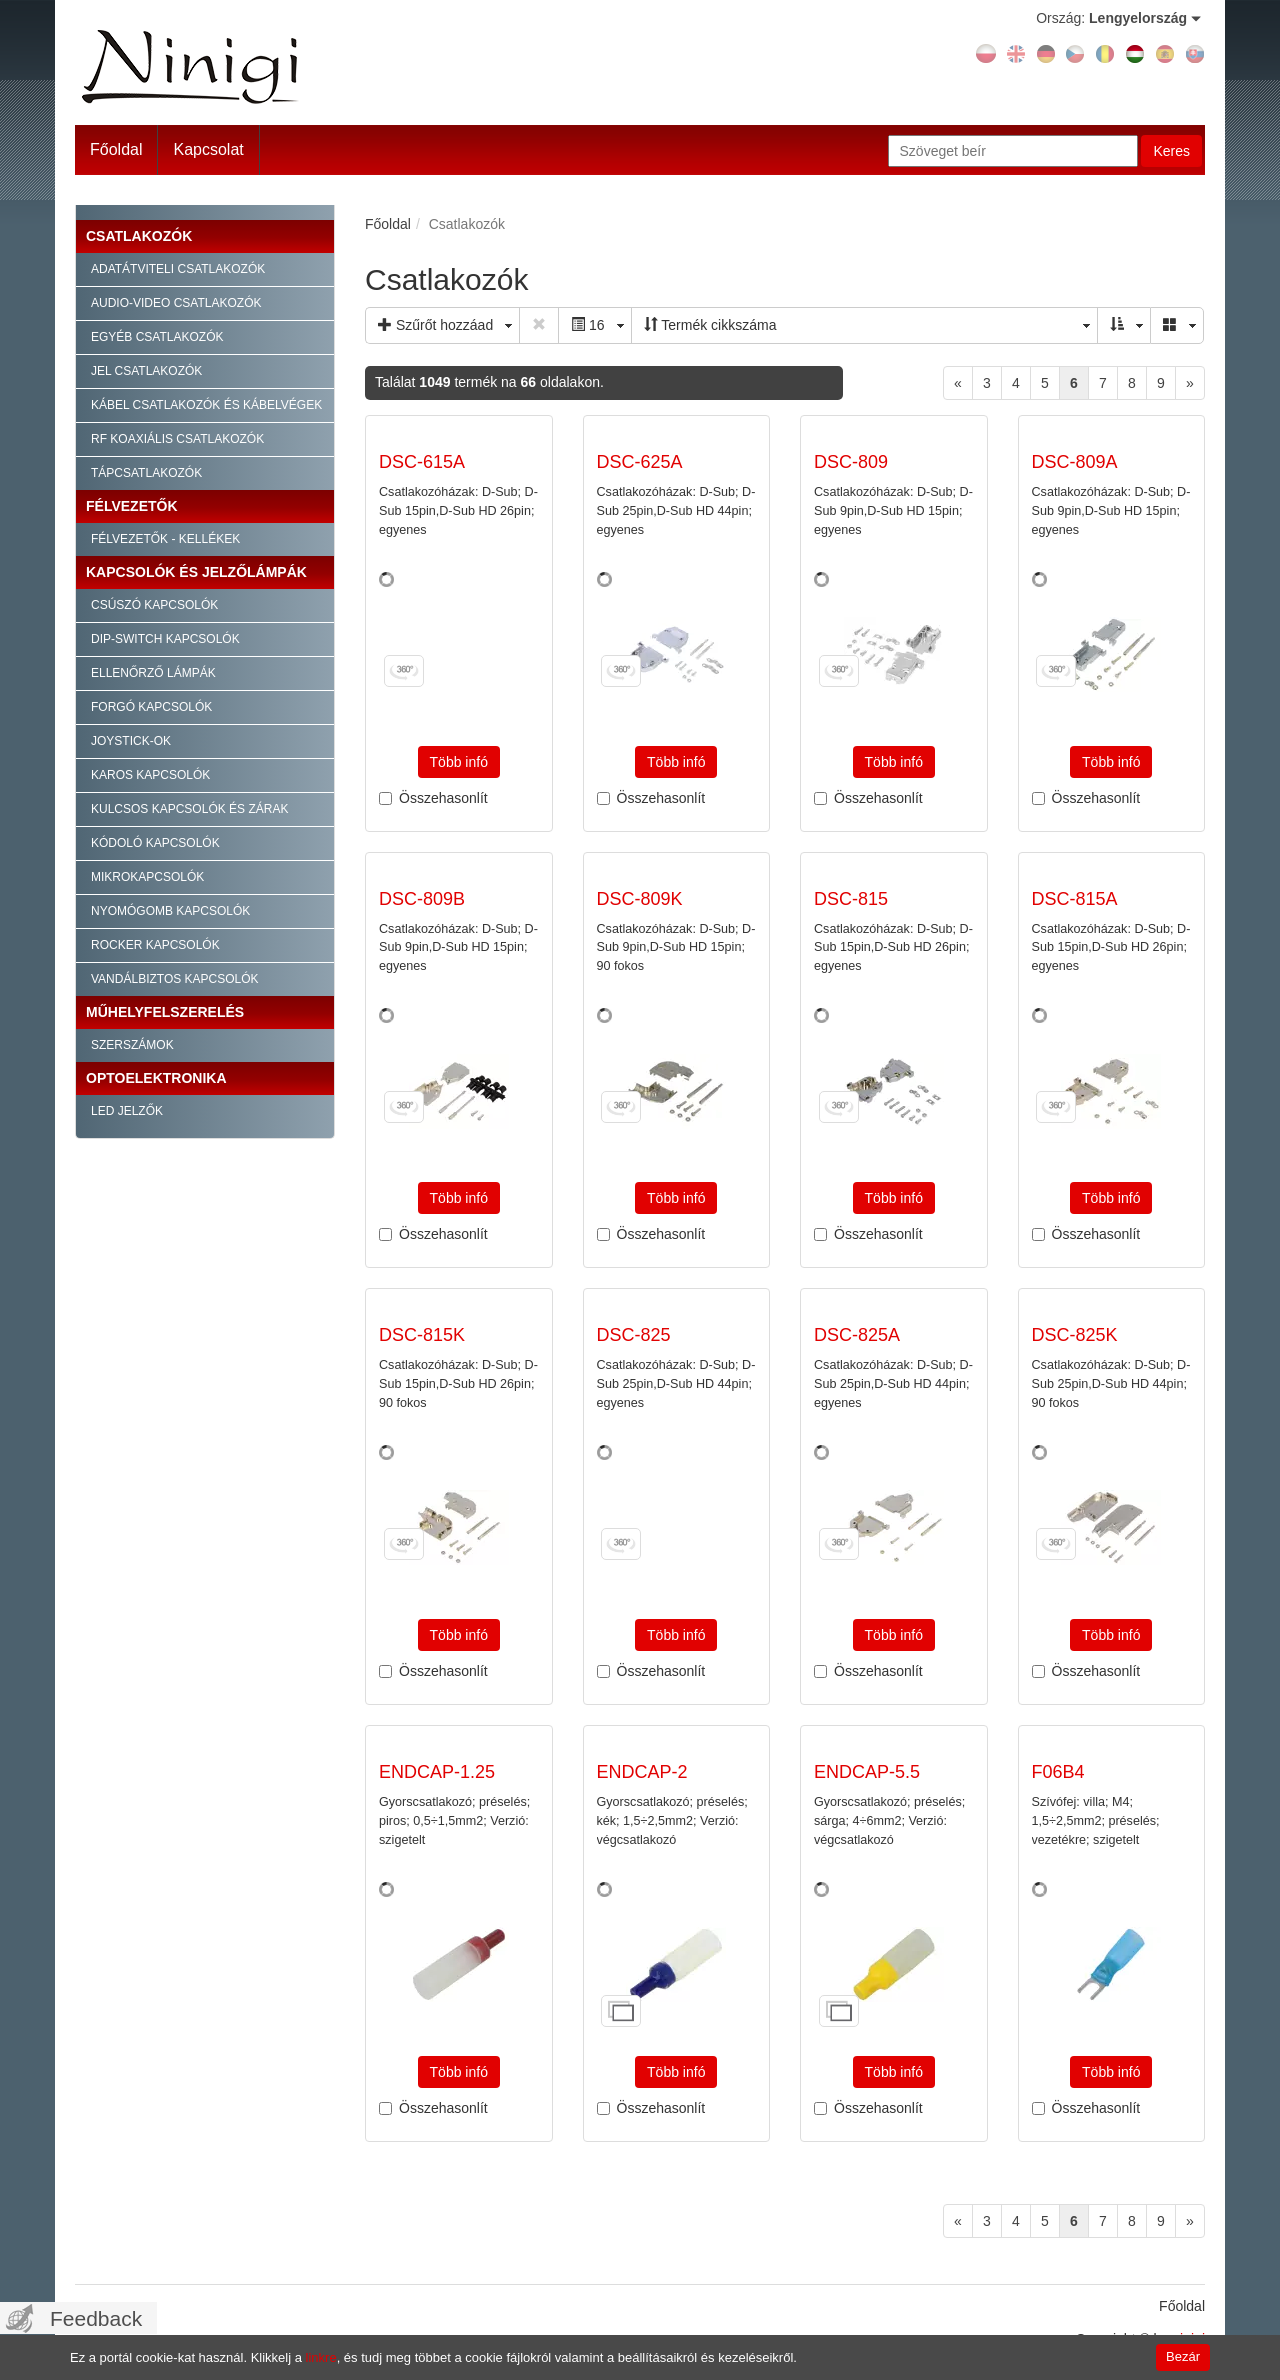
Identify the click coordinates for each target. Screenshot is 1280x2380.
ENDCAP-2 (642, 1772)
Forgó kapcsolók (151, 707)
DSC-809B (422, 899)
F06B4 (1058, 1772)
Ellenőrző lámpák (153, 673)
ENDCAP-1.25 (437, 1772)
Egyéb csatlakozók (157, 337)
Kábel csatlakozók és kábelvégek (206, 405)
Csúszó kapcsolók (154, 605)
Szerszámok (132, 1045)
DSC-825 (634, 1335)
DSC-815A (1075, 899)
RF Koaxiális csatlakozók (177, 439)
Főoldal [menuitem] (1182, 2306)
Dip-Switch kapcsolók (165, 639)
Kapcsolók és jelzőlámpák (196, 572)
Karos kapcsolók (150, 775)
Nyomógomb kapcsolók (170, 911)
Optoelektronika (156, 1078)
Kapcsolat (208, 149)
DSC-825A (857, 1335)
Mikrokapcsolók (147, 877)
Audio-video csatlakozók (176, 303)
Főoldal (116, 149)
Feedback (96, 2318)
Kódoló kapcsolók (155, 843)
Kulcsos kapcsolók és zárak (189, 809)
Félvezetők (132, 506)
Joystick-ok (131, 741)
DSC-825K (1075, 1335)
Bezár (1183, 2356)
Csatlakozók (139, 236)
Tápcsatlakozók (146, 473)
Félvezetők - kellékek (165, 539)
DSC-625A (640, 462)
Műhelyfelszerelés (165, 1012)
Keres (1171, 151)
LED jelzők (127, 1111)
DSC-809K (640, 899)
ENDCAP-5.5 (867, 1772)
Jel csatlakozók (146, 371)
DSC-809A (1075, 462)
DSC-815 (851, 899)
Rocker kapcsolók (155, 945)
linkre (321, 2357)
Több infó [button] (459, 762)
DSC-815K (422, 1335)
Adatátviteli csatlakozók (178, 269)
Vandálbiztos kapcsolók (175, 979)
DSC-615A (422, 462)
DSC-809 (851, 462)
